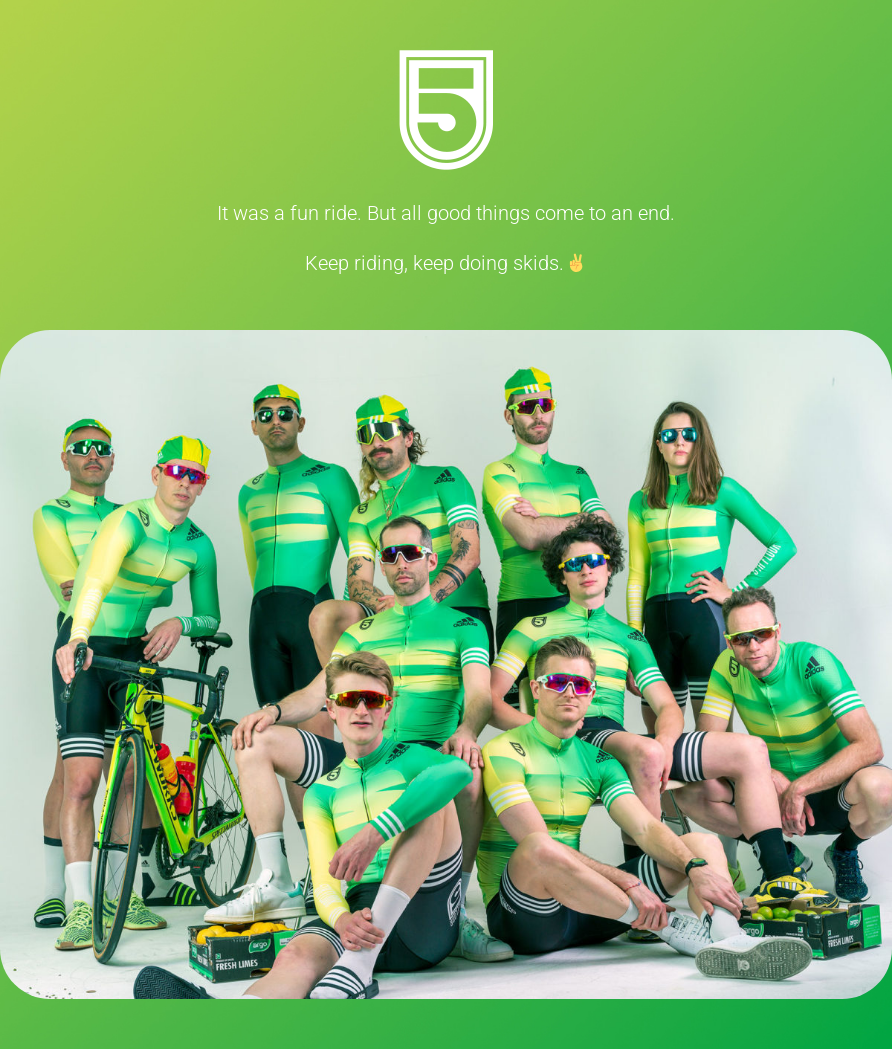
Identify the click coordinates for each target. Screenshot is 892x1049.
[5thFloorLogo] (446, 60)
